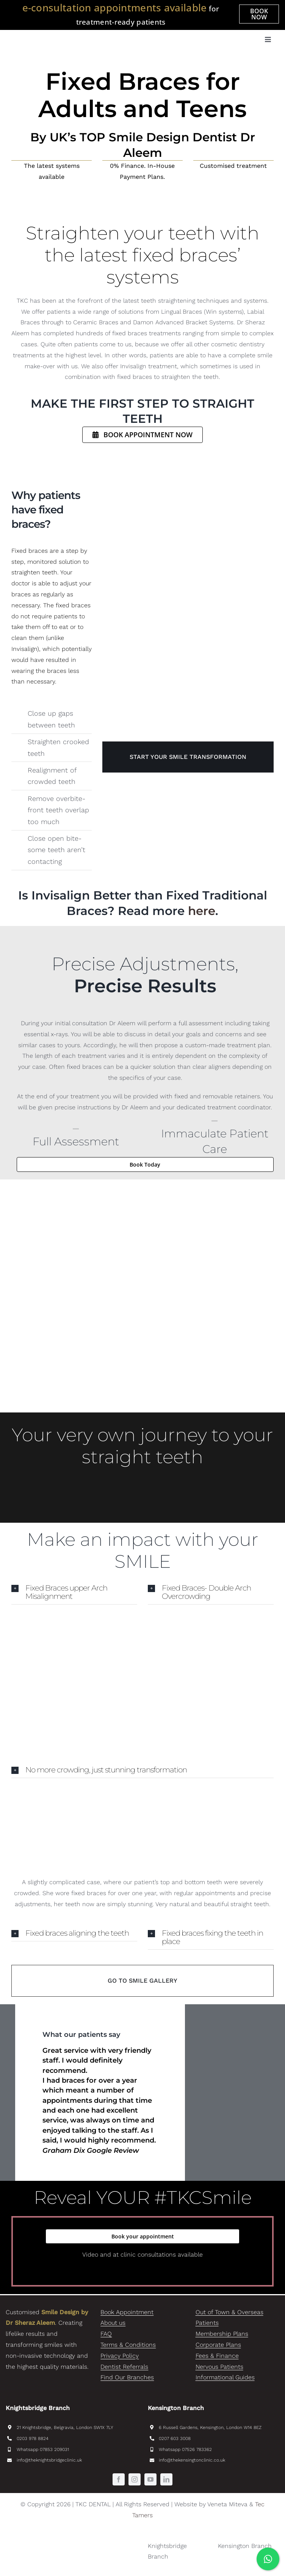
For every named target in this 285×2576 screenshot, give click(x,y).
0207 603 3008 (175, 2438)
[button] (74, 1592)
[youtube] (150, 2479)
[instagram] (134, 2479)
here (201, 911)
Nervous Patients (219, 2366)
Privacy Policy (119, 2355)
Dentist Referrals (124, 2366)
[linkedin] (166, 2479)
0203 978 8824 (33, 2438)
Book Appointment (126, 2312)
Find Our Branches (127, 2377)
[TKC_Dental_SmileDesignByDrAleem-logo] (66, 32)
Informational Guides (225, 2377)
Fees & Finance (217, 2355)
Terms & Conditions (128, 2344)
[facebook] (119, 2479)
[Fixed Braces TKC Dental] (188, 576)
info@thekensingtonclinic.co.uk (192, 2460)
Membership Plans (222, 2333)
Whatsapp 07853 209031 (43, 2449)
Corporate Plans (218, 2344)
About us (112, 2322)
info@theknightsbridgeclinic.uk (49, 2460)
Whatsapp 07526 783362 (185, 2449)
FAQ (106, 2333)
